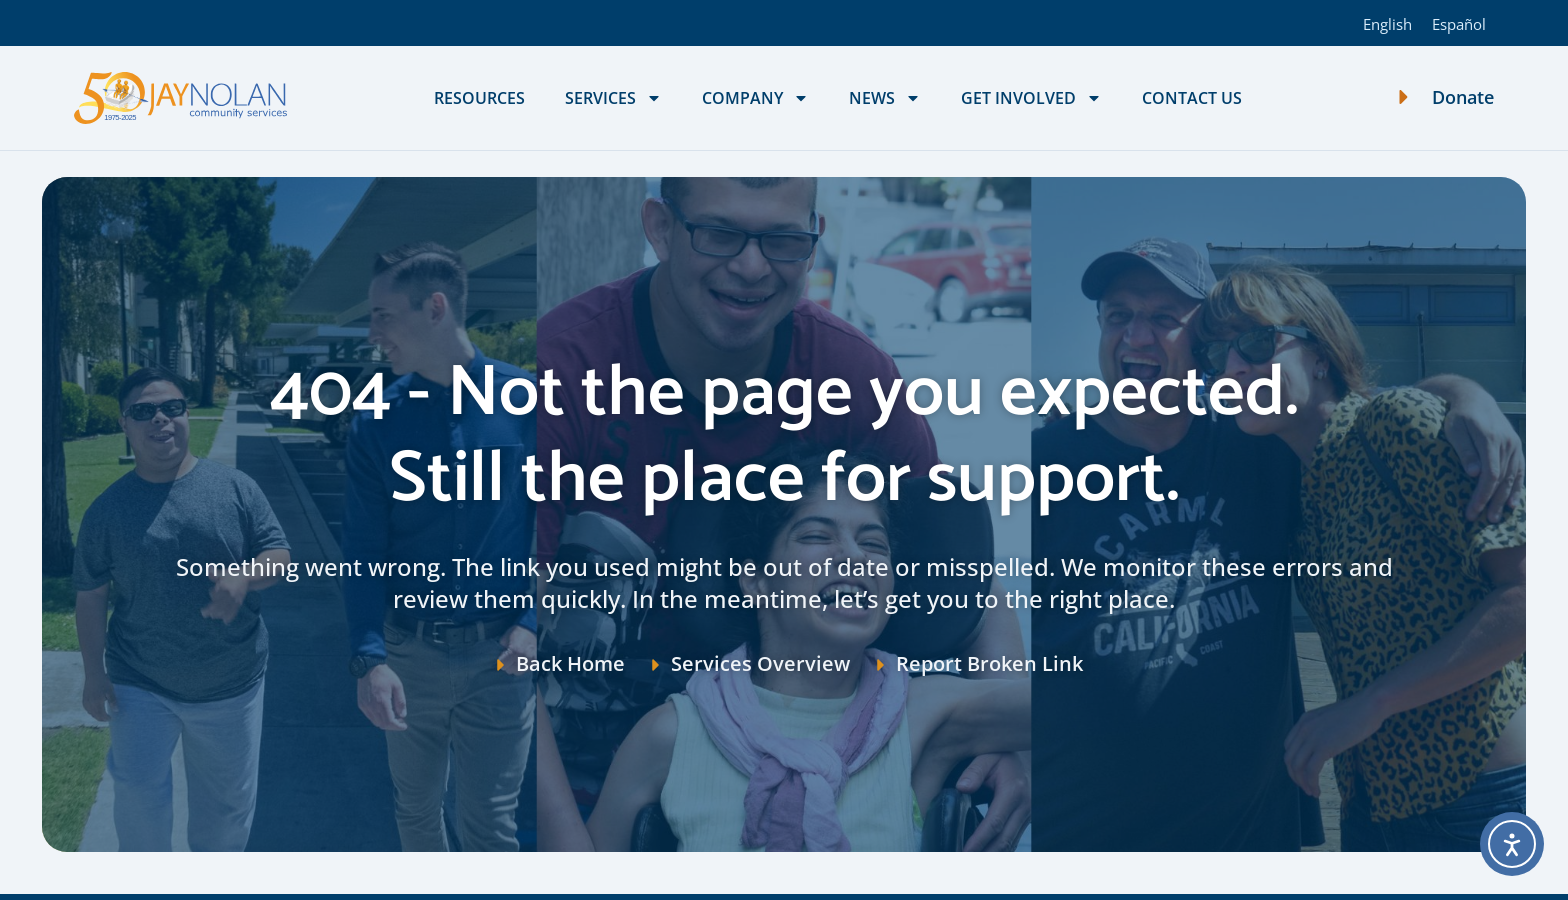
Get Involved (1031, 98)
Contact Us (1192, 98)
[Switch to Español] (1459, 23)
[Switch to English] (1387, 23)
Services (613, 98)
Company (755, 98)
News (885, 98)
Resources (479, 98)
